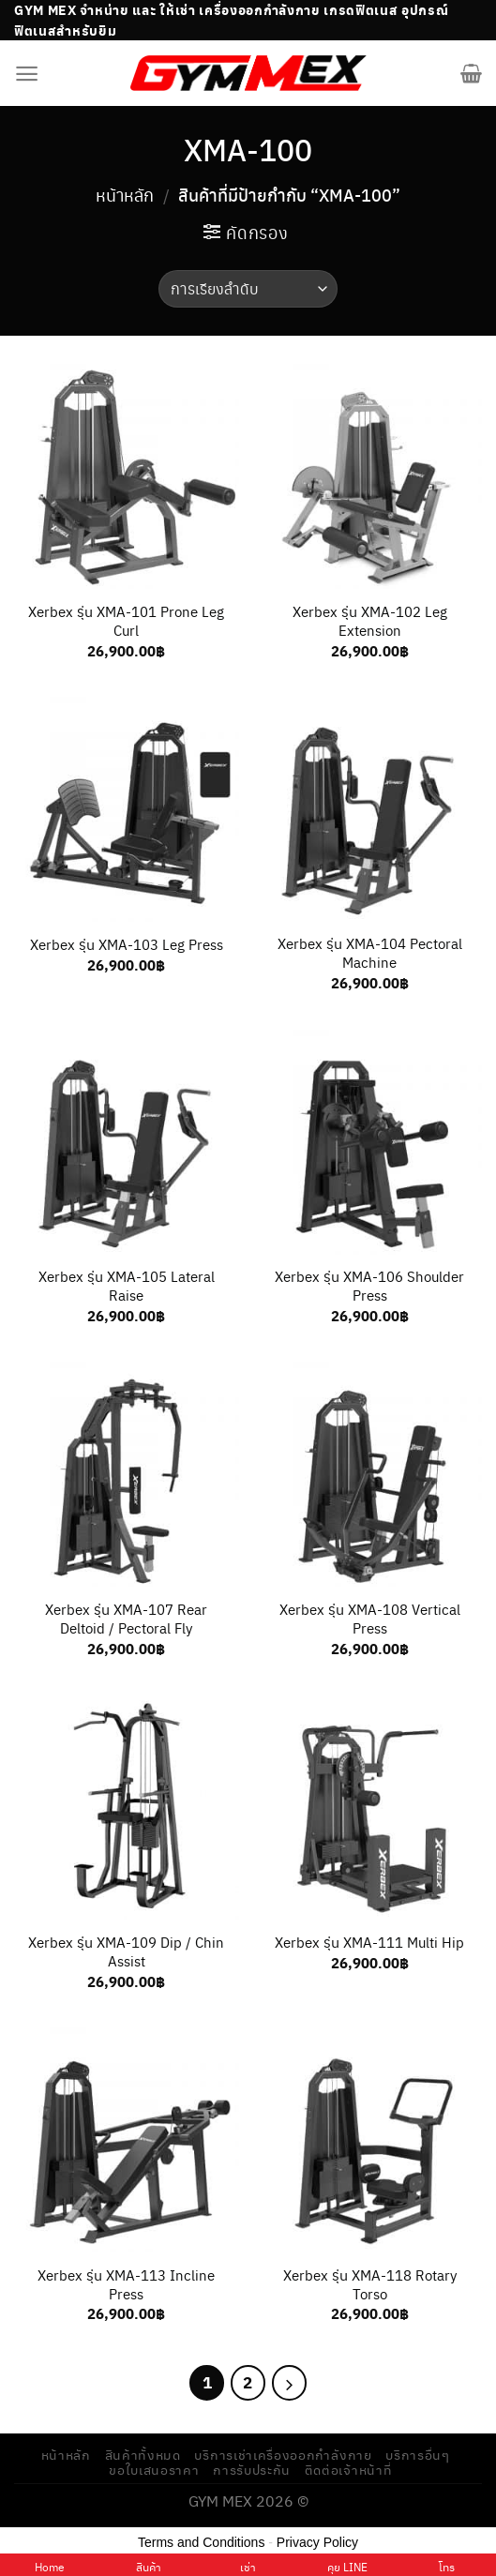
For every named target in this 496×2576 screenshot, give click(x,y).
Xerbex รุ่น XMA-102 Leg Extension (370, 621)
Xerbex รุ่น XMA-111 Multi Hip (369, 1942)
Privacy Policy (317, 2542)
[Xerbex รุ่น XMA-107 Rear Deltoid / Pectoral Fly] (126, 1474)
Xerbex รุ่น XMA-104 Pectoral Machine (370, 953)
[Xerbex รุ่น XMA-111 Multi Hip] (369, 1807)
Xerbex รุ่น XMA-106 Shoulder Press (369, 1285)
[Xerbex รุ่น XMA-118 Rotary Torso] (369, 2139)
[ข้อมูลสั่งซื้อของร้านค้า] (247, 289)
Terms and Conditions (201, 2542)
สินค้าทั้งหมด (143, 2454)
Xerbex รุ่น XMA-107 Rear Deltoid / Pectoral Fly (126, 1618)
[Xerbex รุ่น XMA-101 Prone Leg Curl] (126, 476)
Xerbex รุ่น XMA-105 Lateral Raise (126, 1285)
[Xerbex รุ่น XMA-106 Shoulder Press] (369, 1142)
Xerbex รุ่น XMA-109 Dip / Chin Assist (126, 1951)
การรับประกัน (252, 2469)
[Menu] (26, 73)
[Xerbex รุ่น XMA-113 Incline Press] (126, 2139)
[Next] (290, 2383)
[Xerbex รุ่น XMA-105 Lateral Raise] (126, 1142)
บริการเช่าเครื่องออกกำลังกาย (282, 2454)
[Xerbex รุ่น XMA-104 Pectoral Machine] (369, 809)
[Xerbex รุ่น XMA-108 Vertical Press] (369, 1474)
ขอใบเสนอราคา (154, 2469)
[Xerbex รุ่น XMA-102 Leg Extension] (369, 476)
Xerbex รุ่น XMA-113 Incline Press (126, 2284)
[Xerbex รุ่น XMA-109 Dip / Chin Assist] (126, 1807)
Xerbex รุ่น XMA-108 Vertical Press (369, 1618)
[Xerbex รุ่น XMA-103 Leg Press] (126, 809)
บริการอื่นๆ (417, 2454)
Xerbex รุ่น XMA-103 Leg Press (126, 944)
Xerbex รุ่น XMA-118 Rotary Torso (370, 2284)
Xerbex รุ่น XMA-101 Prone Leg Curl (126, 621)
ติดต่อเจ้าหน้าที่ (349, 2469)
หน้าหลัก (125, 194)
